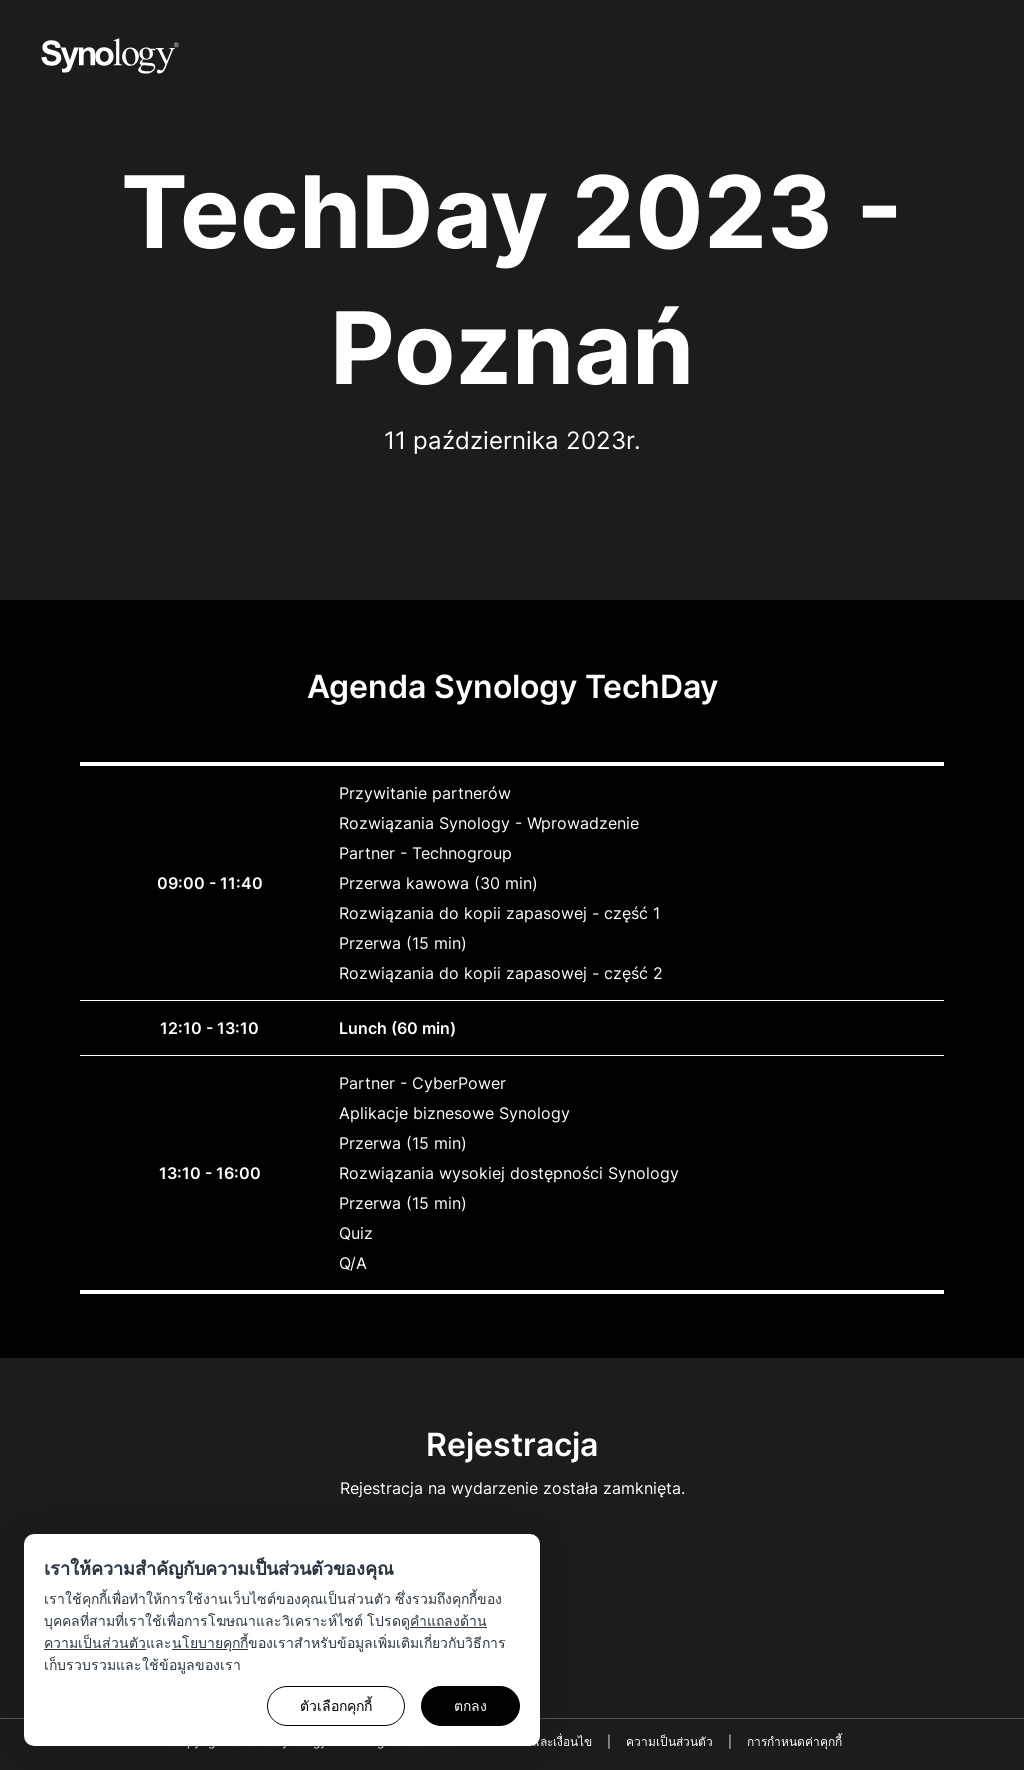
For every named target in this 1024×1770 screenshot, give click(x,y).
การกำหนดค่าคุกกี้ (794, 1741)
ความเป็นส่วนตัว (669, 1741)
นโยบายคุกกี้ (210, 1642)
